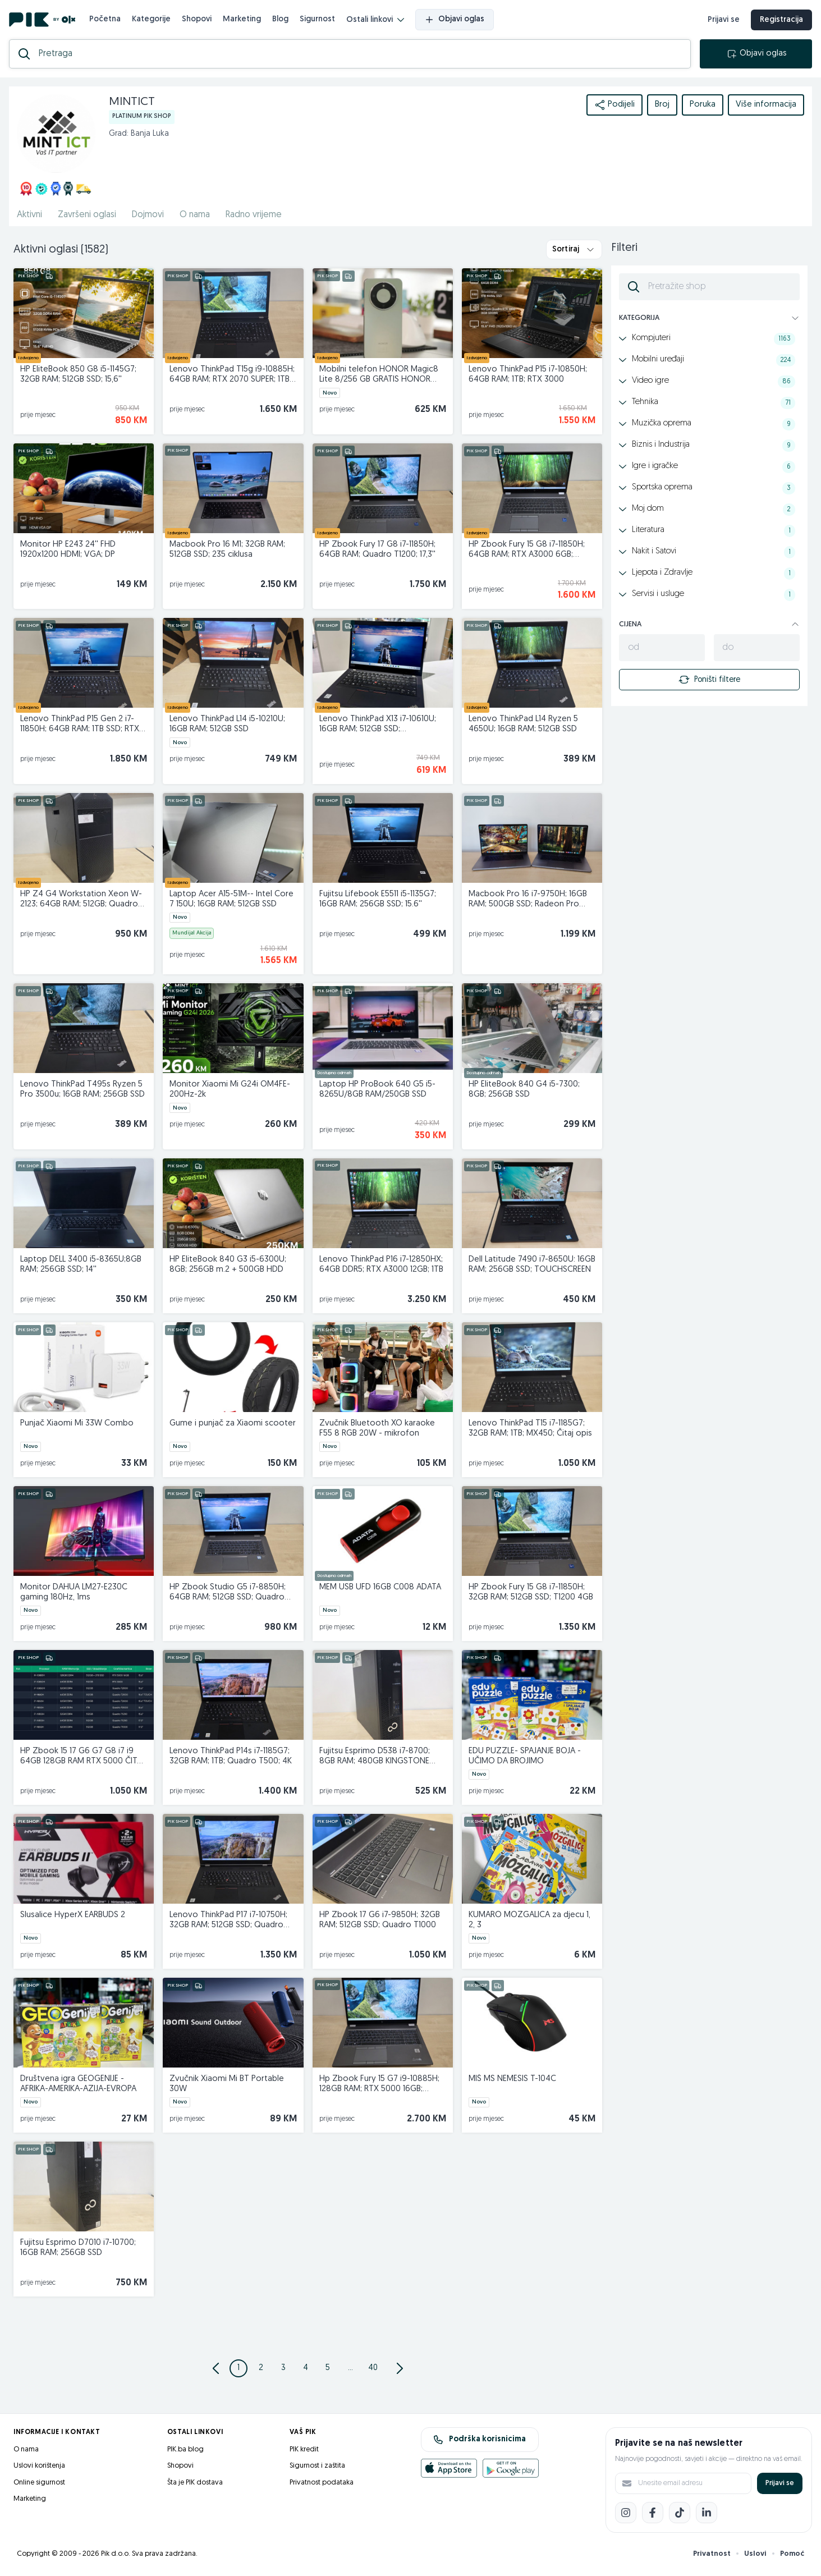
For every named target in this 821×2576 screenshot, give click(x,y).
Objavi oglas (454, 19)
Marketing (242, 19)
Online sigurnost (39, 2482)
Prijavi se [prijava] (724, 20)
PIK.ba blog (185, 2449)
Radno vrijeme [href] (254, 214)
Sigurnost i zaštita (317, 2465)
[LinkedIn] (706, 2512)
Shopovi (197, 19)
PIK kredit (304, 2449)
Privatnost (712, 2553)
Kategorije (151, 19)
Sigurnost (317, 19)
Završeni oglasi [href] (87, 214)
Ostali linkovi (375, 20)
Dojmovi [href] (148, 214)
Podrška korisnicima (479, 2440)
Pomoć (792, 2553)
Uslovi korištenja (39, 2465)
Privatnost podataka (322, 2482)
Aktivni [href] (29, 214)
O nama (26, 2449)
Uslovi (755, 2553)
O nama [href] (195, 214)
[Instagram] (625, 2512)
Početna (105, 19)
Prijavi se (779, 2483)
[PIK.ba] (42, 19)
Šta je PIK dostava (195, 2482)
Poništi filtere (709, 679)
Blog (280, 19)
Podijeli (614, 105)
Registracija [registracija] (781, 20)
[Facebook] (652, 2512)
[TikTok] (679, 2512)
